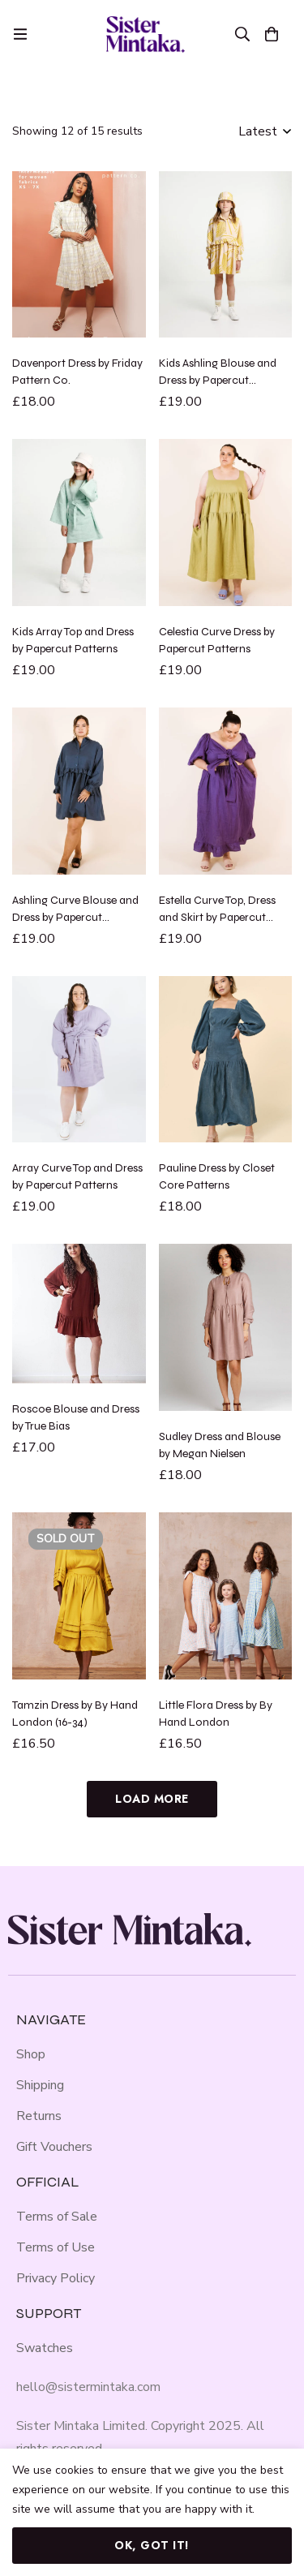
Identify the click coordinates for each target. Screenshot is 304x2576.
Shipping (40, 2085)
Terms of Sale (56, 2217)
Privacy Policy (55, 2278)
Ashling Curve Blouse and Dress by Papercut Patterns (75, 917)
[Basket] (271, 34)
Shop (30, 2054)
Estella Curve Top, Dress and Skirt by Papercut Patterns (217, 917)
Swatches (44, 2348)
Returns (39, 2116)
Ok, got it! (152, 2545)
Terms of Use (55, 2247)
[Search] (242, 34)
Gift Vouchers (54, 2147)
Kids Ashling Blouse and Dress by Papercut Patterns (217, 380)
